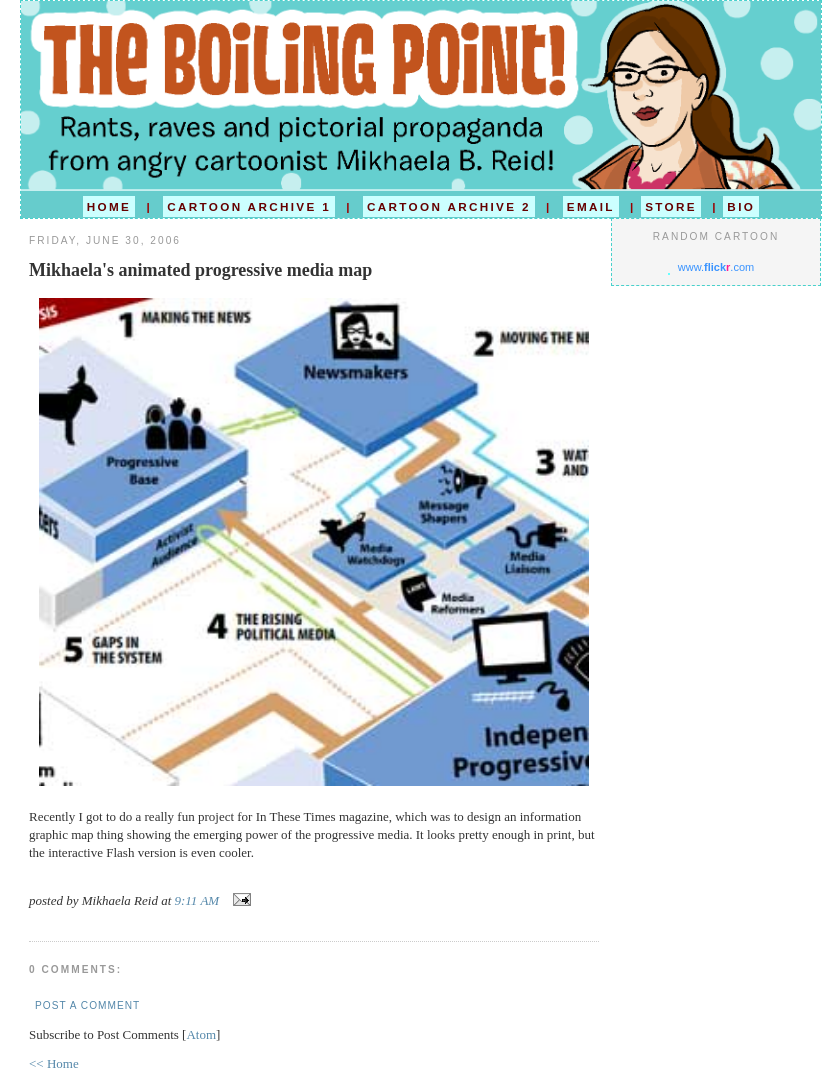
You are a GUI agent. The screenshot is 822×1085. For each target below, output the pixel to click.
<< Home (54, 1063)
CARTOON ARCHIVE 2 (449, 206)
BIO (741, 206)
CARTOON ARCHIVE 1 (249, 206)
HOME (109, 206)
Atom (201, 1034)
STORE (671, 206)
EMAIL (591, 206)
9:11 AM (199, 900)
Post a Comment (87, 1005)
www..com (716, 267)
